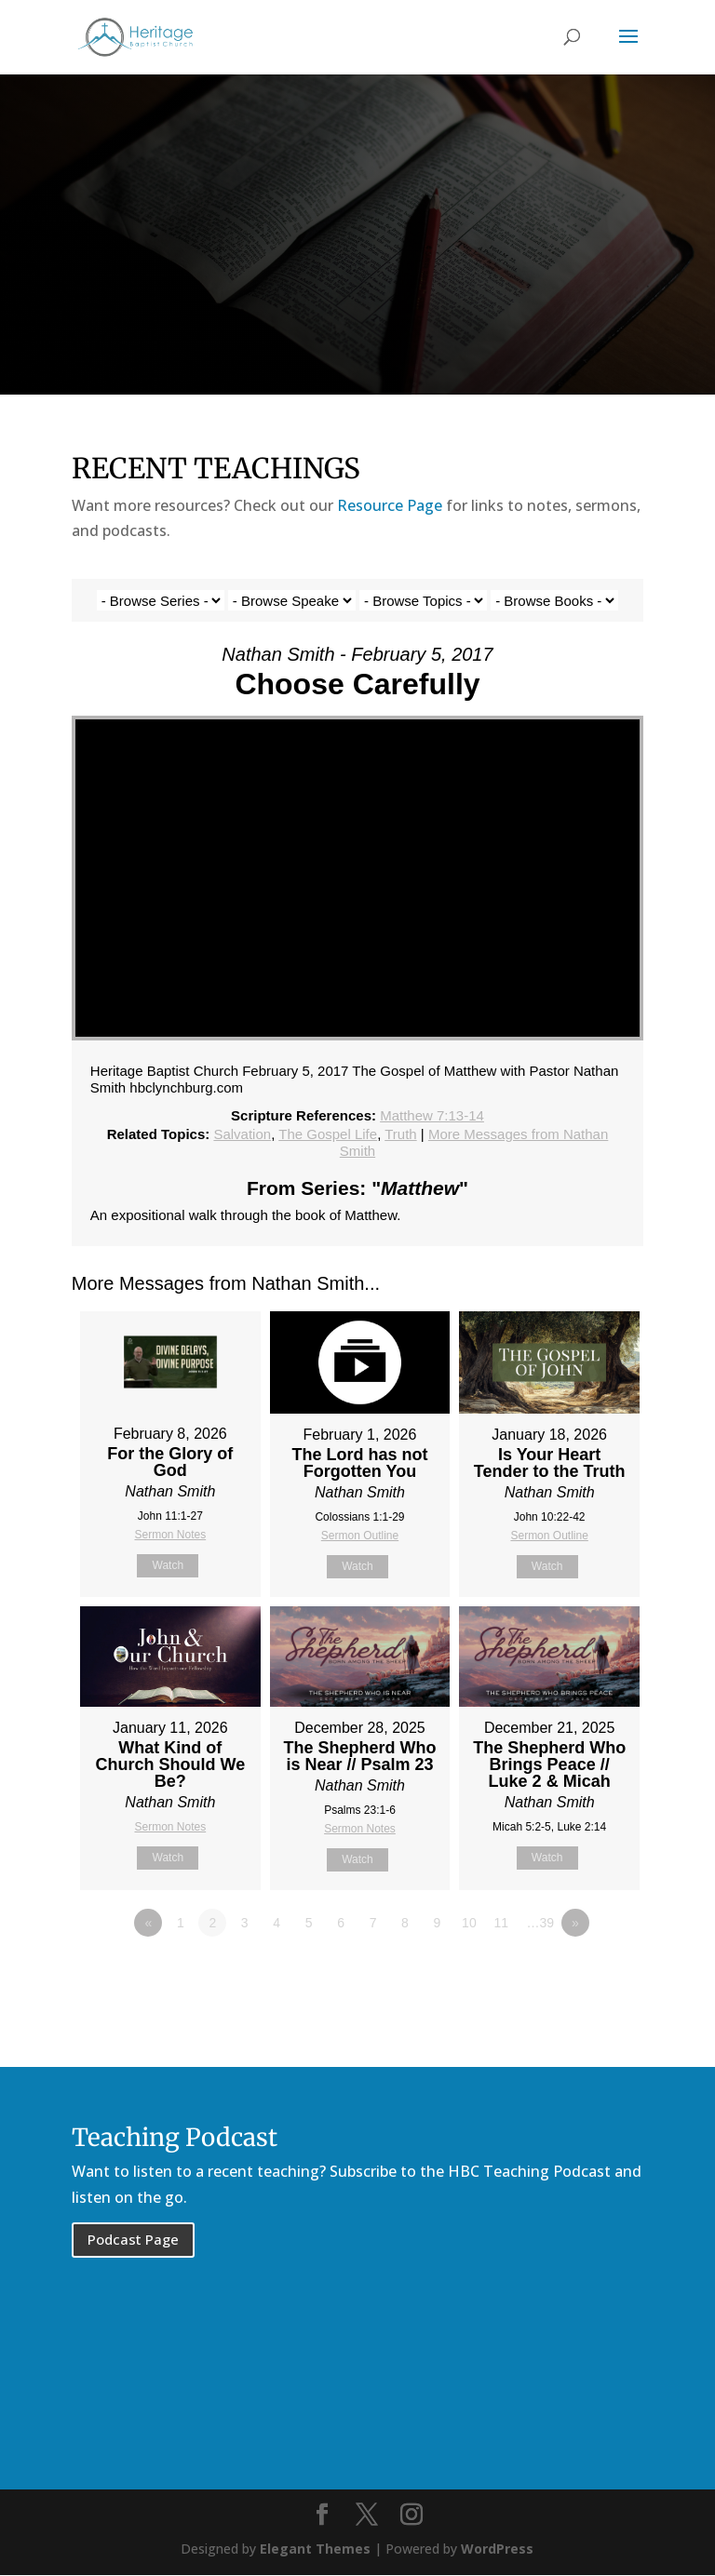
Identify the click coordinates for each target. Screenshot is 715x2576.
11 (501, 1922)
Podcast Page (133, 2239)
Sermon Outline (359, 1535)
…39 (541, 1922)
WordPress (497, 2549)
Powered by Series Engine (574, 1973)
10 (469, 1922)
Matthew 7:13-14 (432, 1115)
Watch (168, 1565)
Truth (400, 1134)
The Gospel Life (327, 1134)
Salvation (242, 1134)
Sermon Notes (170, 1534)
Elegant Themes (315, 2549)
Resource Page (389, 505)
